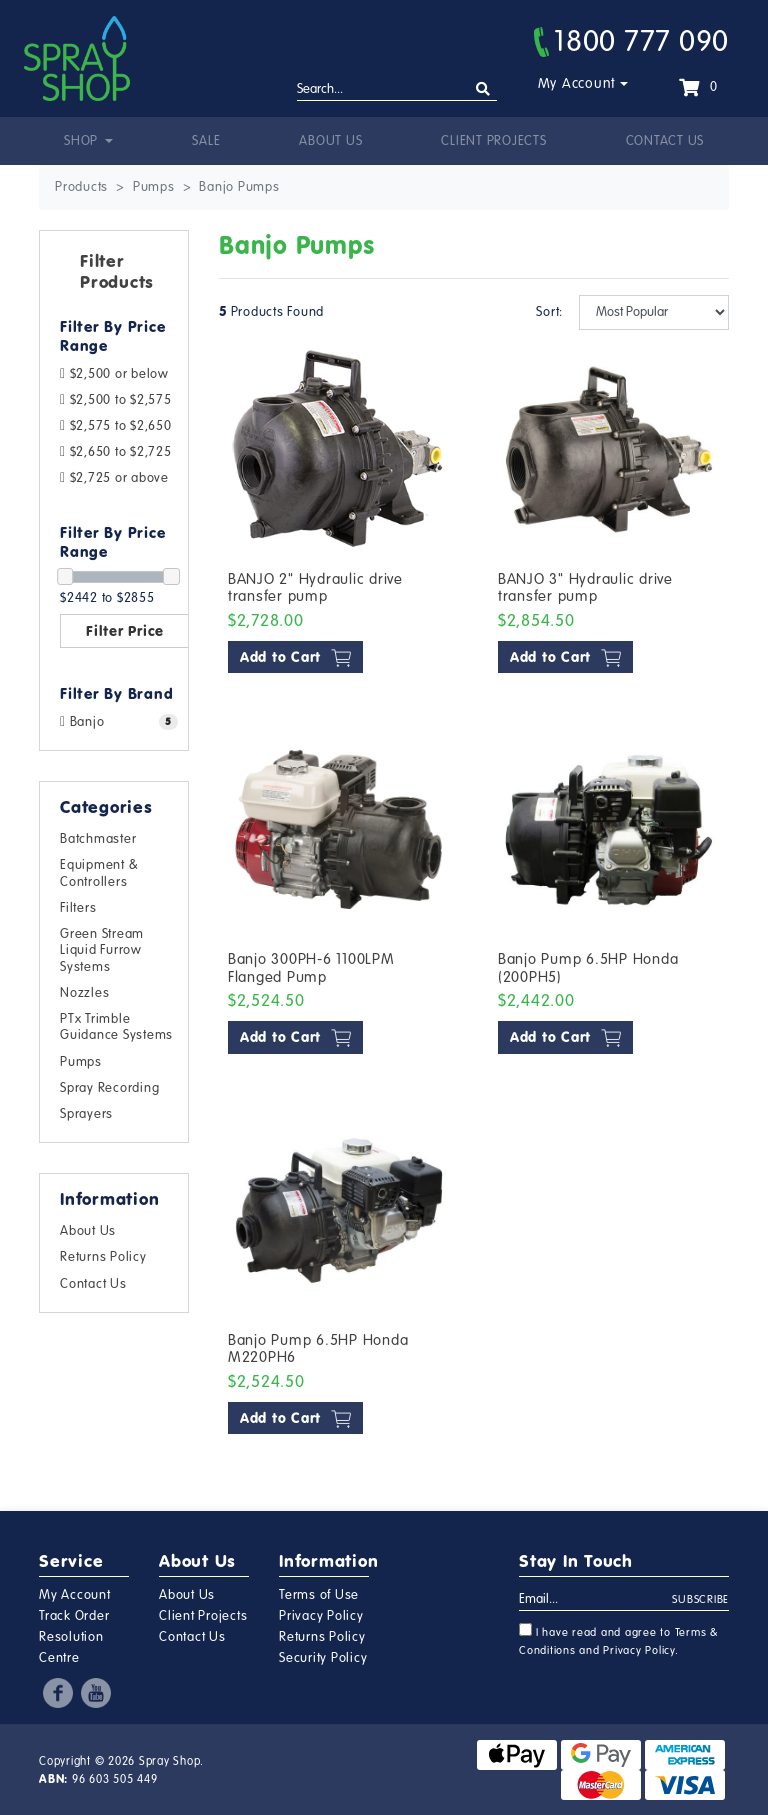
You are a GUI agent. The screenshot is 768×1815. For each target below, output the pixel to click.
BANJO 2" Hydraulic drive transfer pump (315, 588)
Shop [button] (83, 141)
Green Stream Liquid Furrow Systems (102, 950)
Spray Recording (109, 1088)
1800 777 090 (631, 41)
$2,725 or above (114, 478)
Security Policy (323, 1658)
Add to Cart (295, 657)
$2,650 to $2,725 (116, 452)
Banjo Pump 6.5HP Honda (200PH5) (588, 968)
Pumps (81, 1062)
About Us (330, 141)
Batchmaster (98, 839)
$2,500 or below (114, 374)
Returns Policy (103, 1257)
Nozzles (84, 993)
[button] (114, 276)
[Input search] (397, 90)
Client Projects (493, 141)
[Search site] (483, 89)
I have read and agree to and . (619, 1640)
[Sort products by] (654, 312)
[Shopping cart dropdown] (698, 87)
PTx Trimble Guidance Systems (116, 1027)
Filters (78, 908)
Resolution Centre (71, 1647)
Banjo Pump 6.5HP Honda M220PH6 (318, 1349)
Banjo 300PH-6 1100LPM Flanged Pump (311, 968)
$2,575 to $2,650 (116, 426)
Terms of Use (319, 1595)
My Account (577, 83)
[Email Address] (596, 1600)
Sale (206, 141)
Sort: (547, 312)
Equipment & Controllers (99, 873)
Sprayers (86, 1114)
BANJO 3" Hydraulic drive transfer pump (585, 588)
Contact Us (665, 141)
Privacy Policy (321, 1616)
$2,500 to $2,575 (116, 400)
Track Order (74, 1616)
